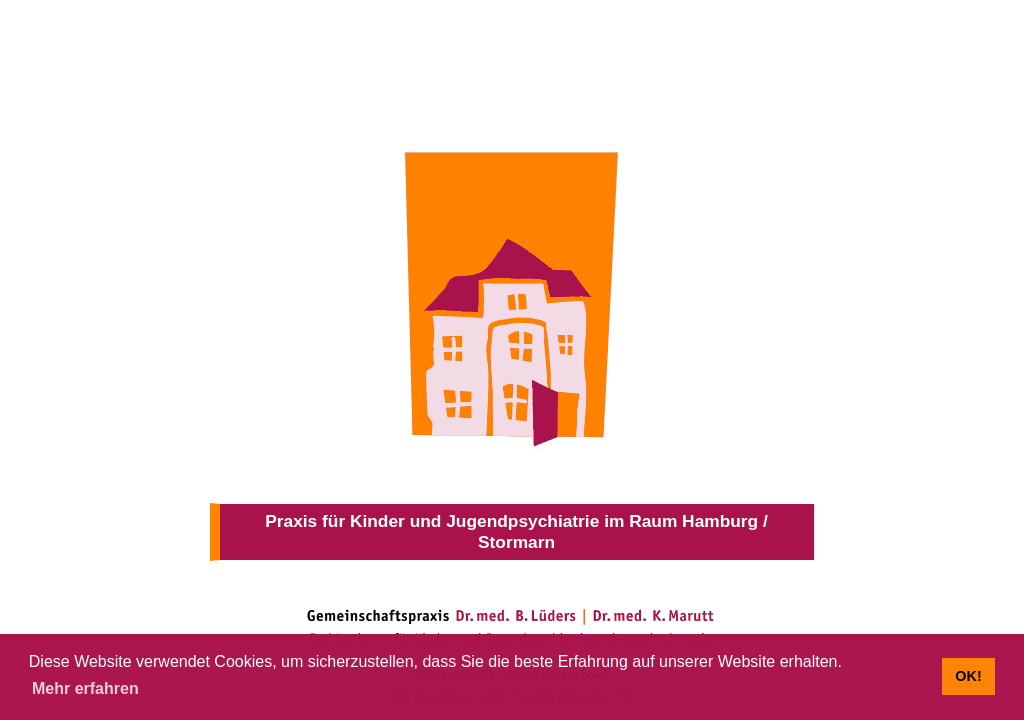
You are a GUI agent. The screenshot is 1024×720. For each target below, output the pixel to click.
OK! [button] (968, 676)
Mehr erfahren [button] (85, 688)
